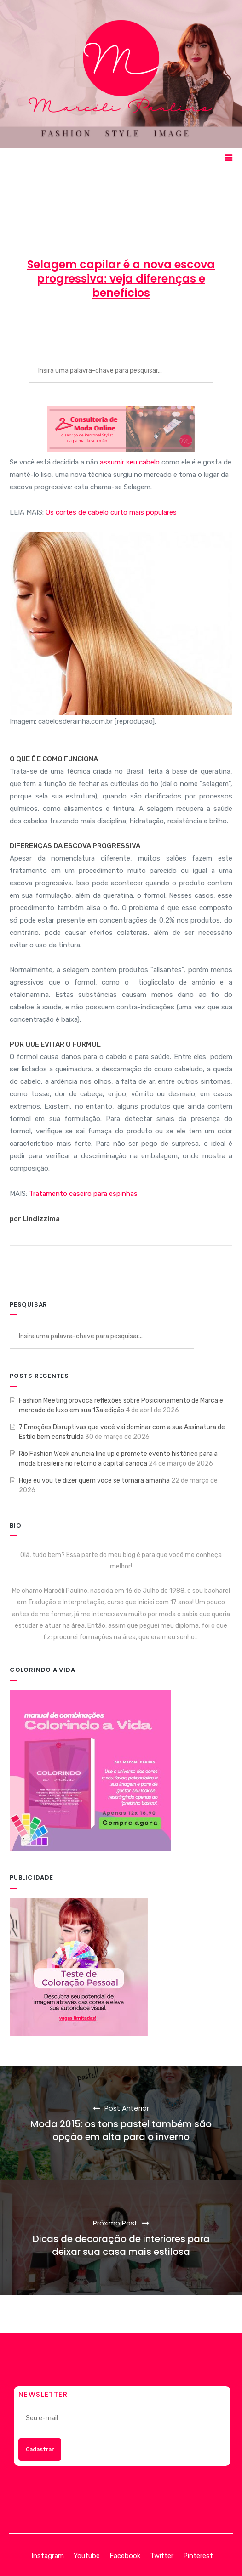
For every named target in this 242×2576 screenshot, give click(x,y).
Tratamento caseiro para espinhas (83, 1193)
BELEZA (186, 326)
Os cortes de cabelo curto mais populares (111, 512)
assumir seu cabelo (130, 462)
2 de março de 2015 (122, 326)
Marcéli (60, 326)
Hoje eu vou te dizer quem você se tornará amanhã (94, 1480)
